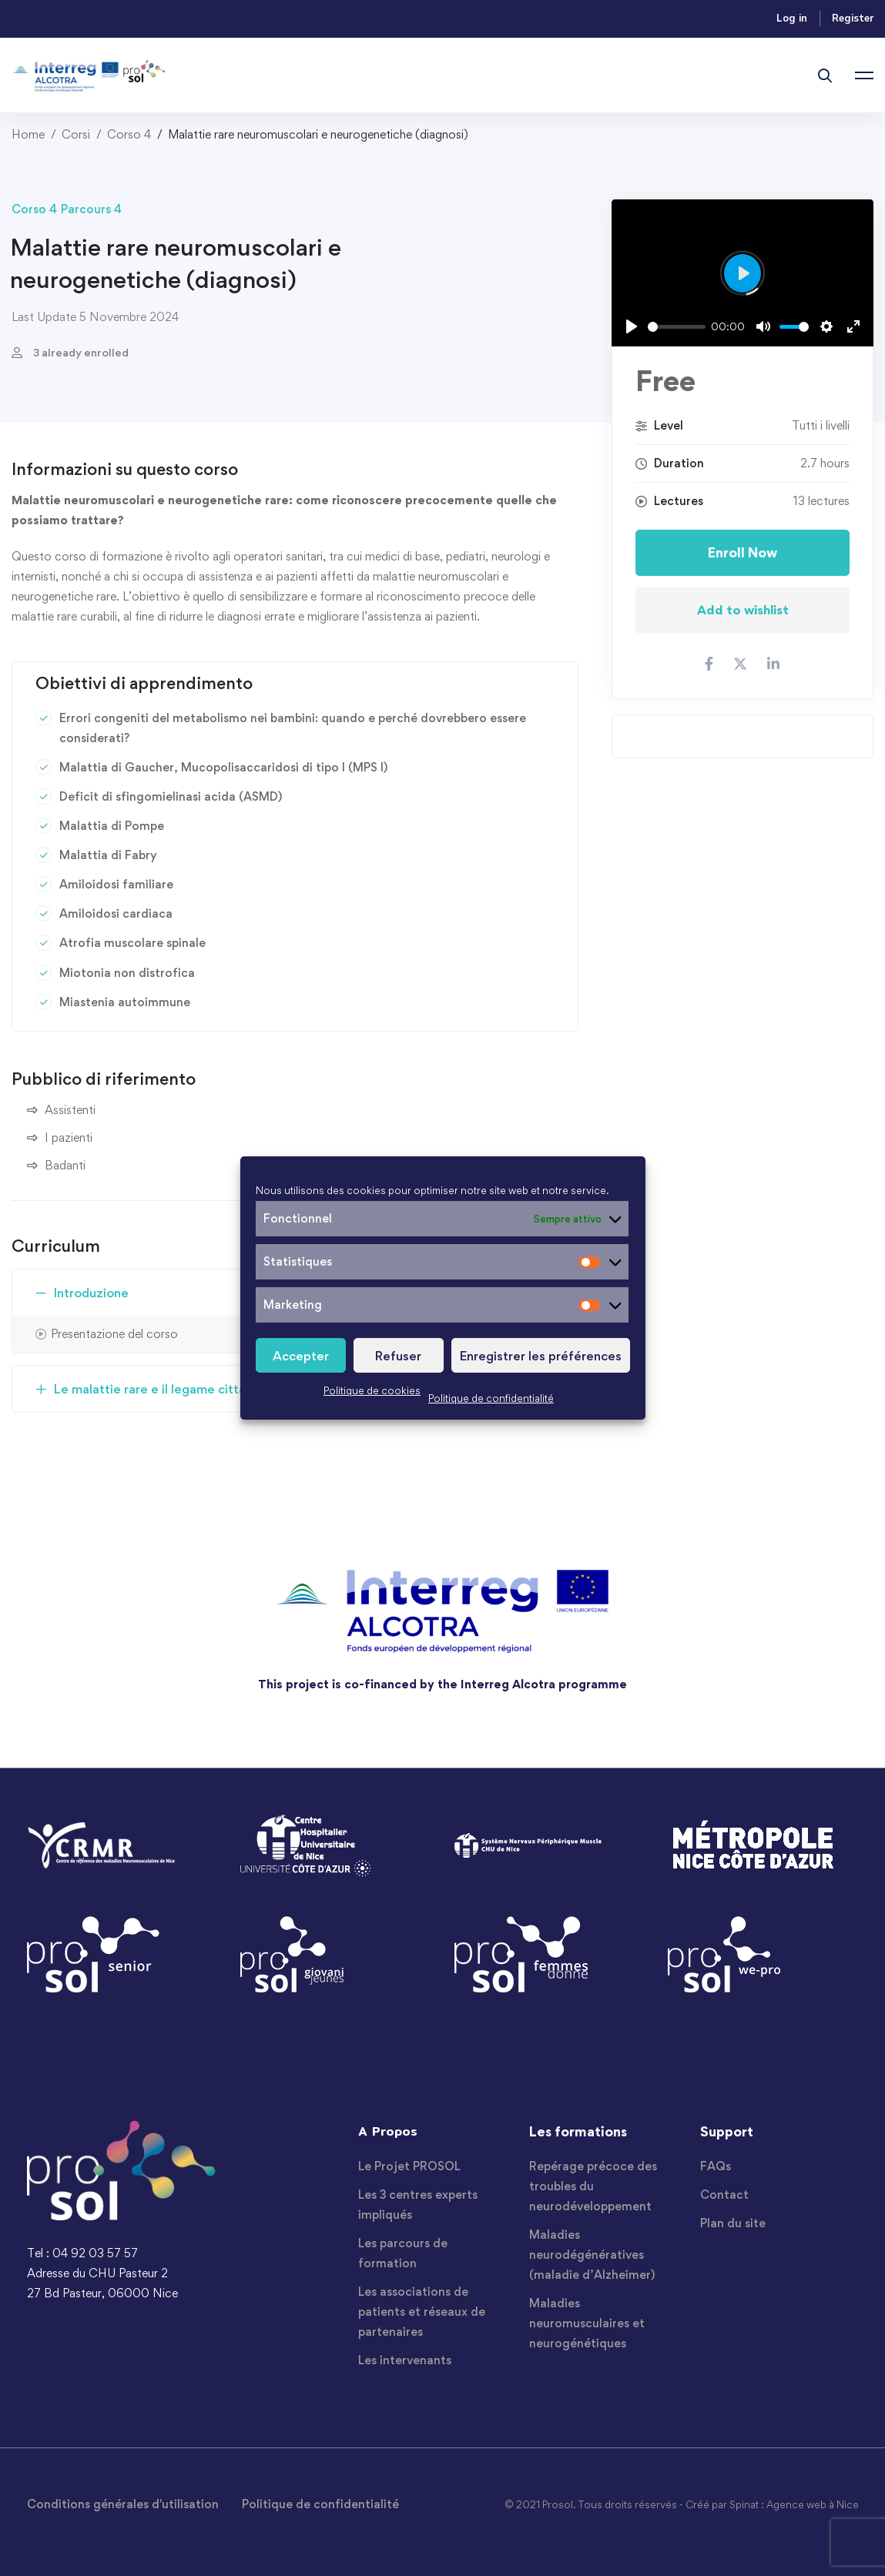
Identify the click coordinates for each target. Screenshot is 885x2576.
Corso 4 (129, 134)
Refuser (398, 1355)
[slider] (677, 326)
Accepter (301, 1355)
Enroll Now (742, 552)
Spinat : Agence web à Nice (794, 2504)
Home (28, 134)
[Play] (631, 326)
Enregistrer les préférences (541, 1355)
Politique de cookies (372, 1390)
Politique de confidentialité (491, 1398)
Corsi (76, 134)
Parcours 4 (91, 209)
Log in (791, 18)
